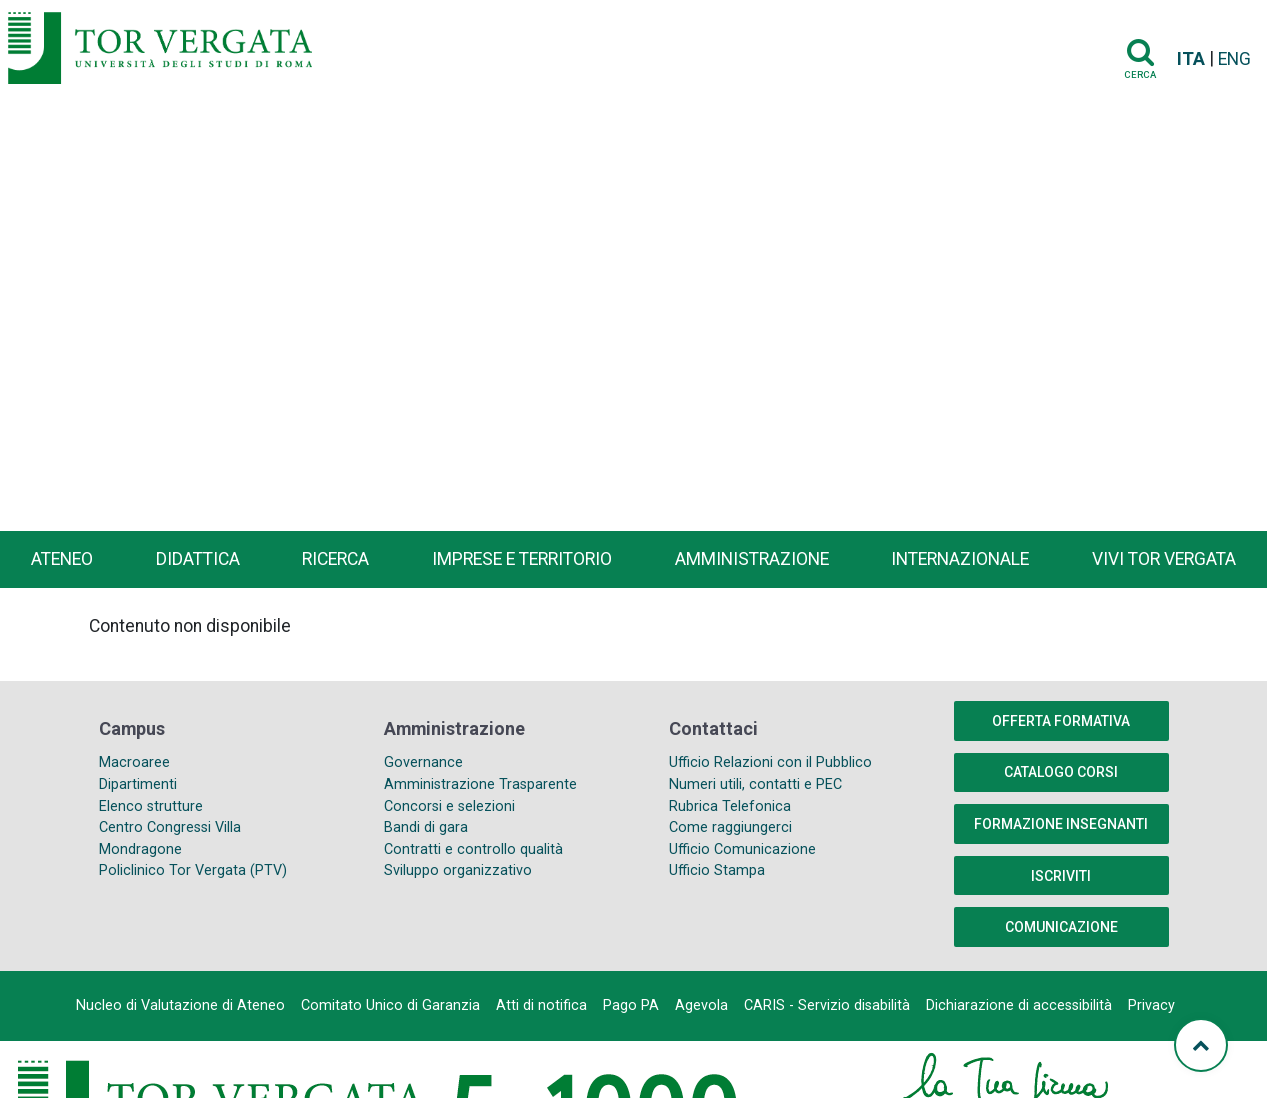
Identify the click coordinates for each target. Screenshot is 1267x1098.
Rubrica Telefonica (730, 806)
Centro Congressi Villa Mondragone (170, 838)
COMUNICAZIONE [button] (1061, 927)
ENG (1234, 59)
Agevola (701, 1005)
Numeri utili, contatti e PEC (755, 784)
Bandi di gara (426, 827)
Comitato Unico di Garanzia (390, 1005)
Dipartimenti (138, 784)
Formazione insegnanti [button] (1061, 824)
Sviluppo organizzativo (458, 870)
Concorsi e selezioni (449, 806)
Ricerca (335, 559)
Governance (423, 762)
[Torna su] (1201, 1045)
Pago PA (631, 1005)
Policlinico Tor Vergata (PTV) (193, 870)
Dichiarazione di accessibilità (1019, 1005)
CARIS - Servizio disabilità (827, 1005)
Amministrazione (752, 559)
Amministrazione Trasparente (480, 784)
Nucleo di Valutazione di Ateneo (180, 1005)
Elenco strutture (151, 806)
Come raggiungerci (730, 827)
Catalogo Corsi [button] (1061, 772)
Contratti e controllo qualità (473, 849)
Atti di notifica (541, 1005)
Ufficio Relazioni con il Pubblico (770, 762)
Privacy (1151, 1005)
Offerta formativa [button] (1061, 721)
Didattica (198, 559)
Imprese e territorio (522, 559)
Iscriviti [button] (1061, 876)
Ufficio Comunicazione (742, 849)
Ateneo (62, 559)
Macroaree (134, 762)
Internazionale (960, 559)
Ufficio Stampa (717, 870)
